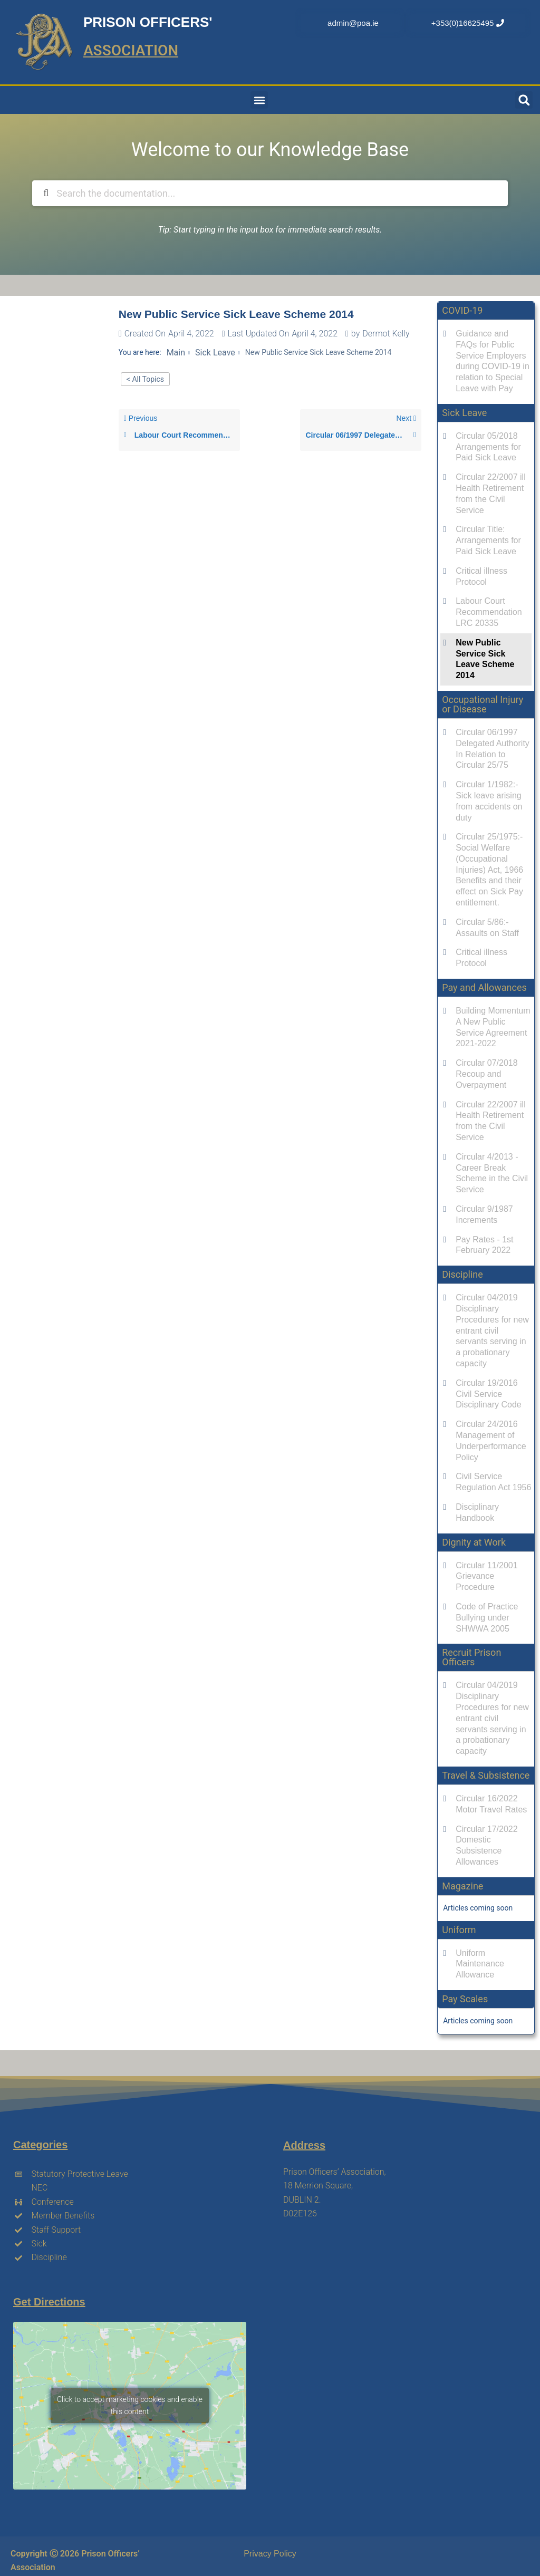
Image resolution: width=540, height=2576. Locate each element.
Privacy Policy (270, 2553)
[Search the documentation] (46, 193)
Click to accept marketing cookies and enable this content (129, 2405)
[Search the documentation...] (268, 193)
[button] (259, 100)
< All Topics (145, 379)
